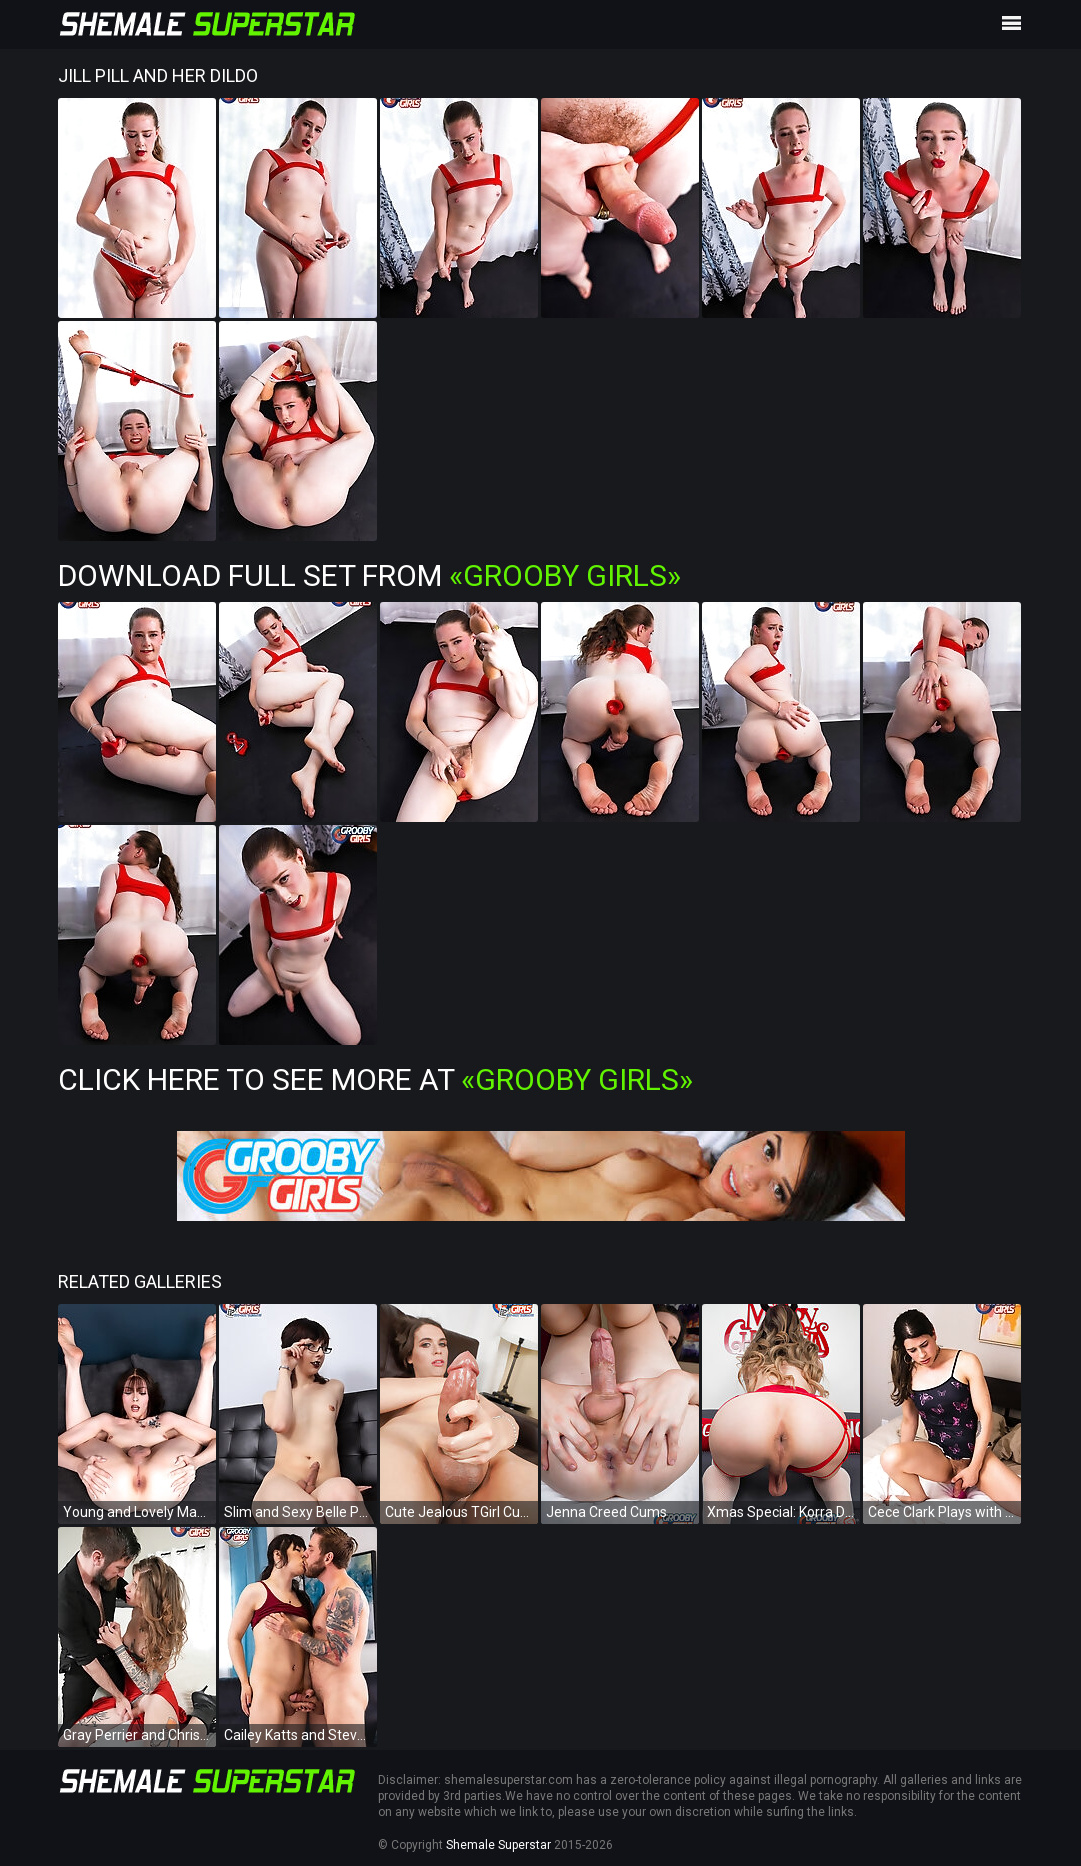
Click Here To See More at (375, 1079)
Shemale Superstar (498, 1845)
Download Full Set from (369, 575)
